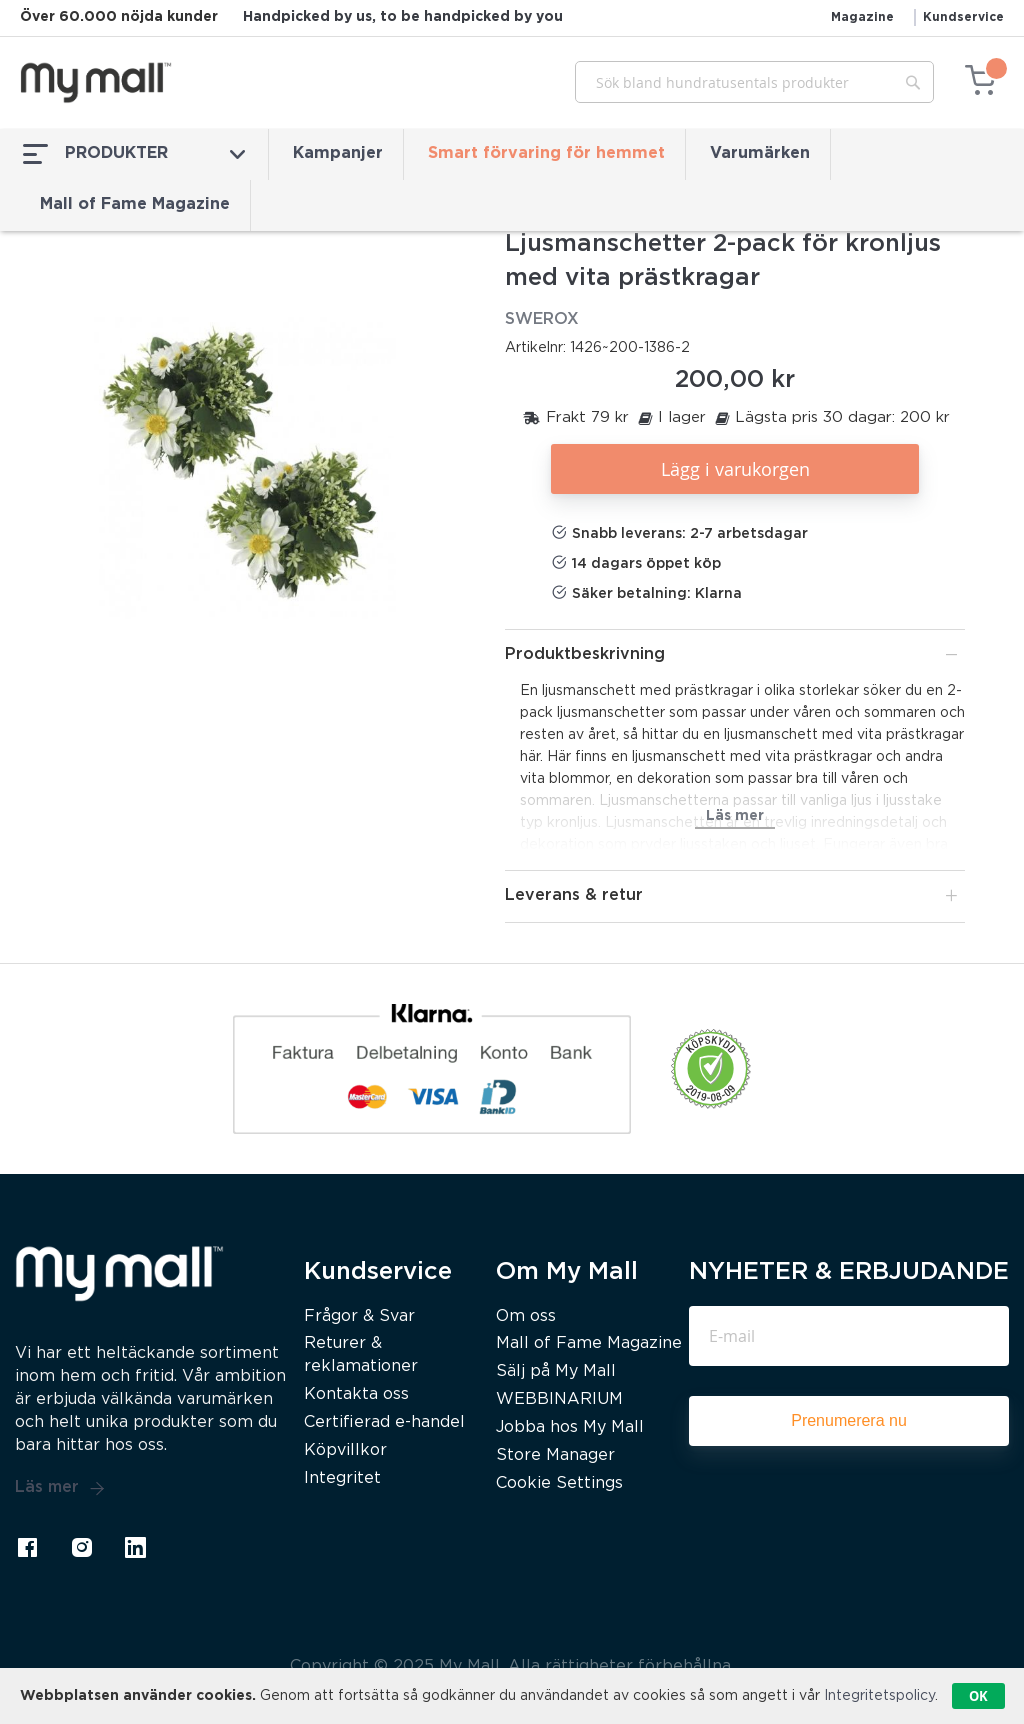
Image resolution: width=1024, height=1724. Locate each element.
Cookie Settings (559, 1483)
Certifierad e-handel (384, 1422)
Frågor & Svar (359, 1316)
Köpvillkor (345, 1450)
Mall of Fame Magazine (135, 204)
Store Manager (555, 1455)
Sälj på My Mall (556, 1371)
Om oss (526, 1316)
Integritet (342, 1478)
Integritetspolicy (879, 1696)
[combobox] (754, 82)
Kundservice (963, 17)
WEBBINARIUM (559, 1399)
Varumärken (760, 153)
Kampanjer (338, 153)
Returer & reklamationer (361, 1355)
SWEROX (542, 319)
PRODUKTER (134, 154)
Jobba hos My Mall (570, 1427)
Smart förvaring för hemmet (546, 153)
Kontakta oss (356, 1394)
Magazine (862, 17)
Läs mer (60, 1488)
